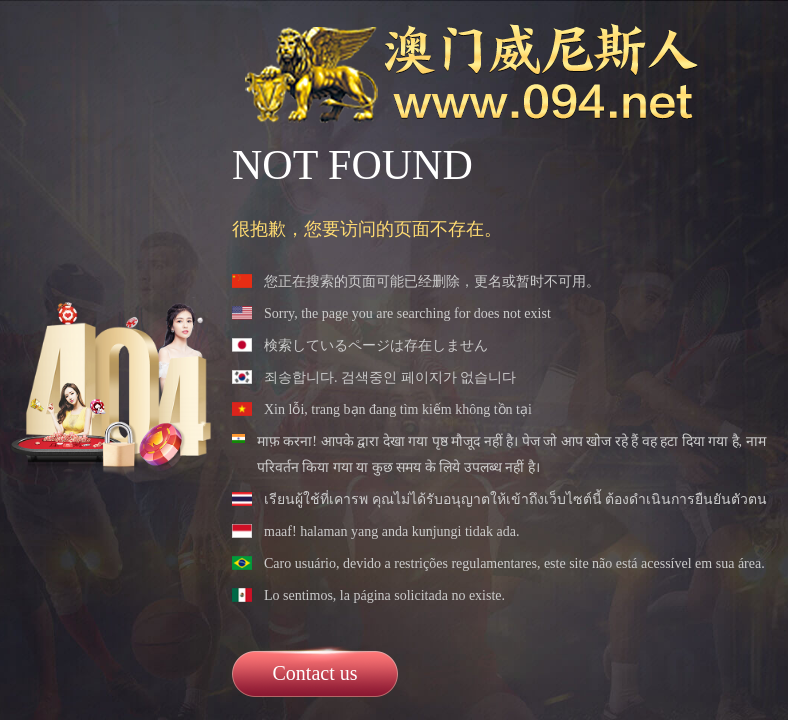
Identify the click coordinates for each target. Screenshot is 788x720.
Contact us (315, 673)
